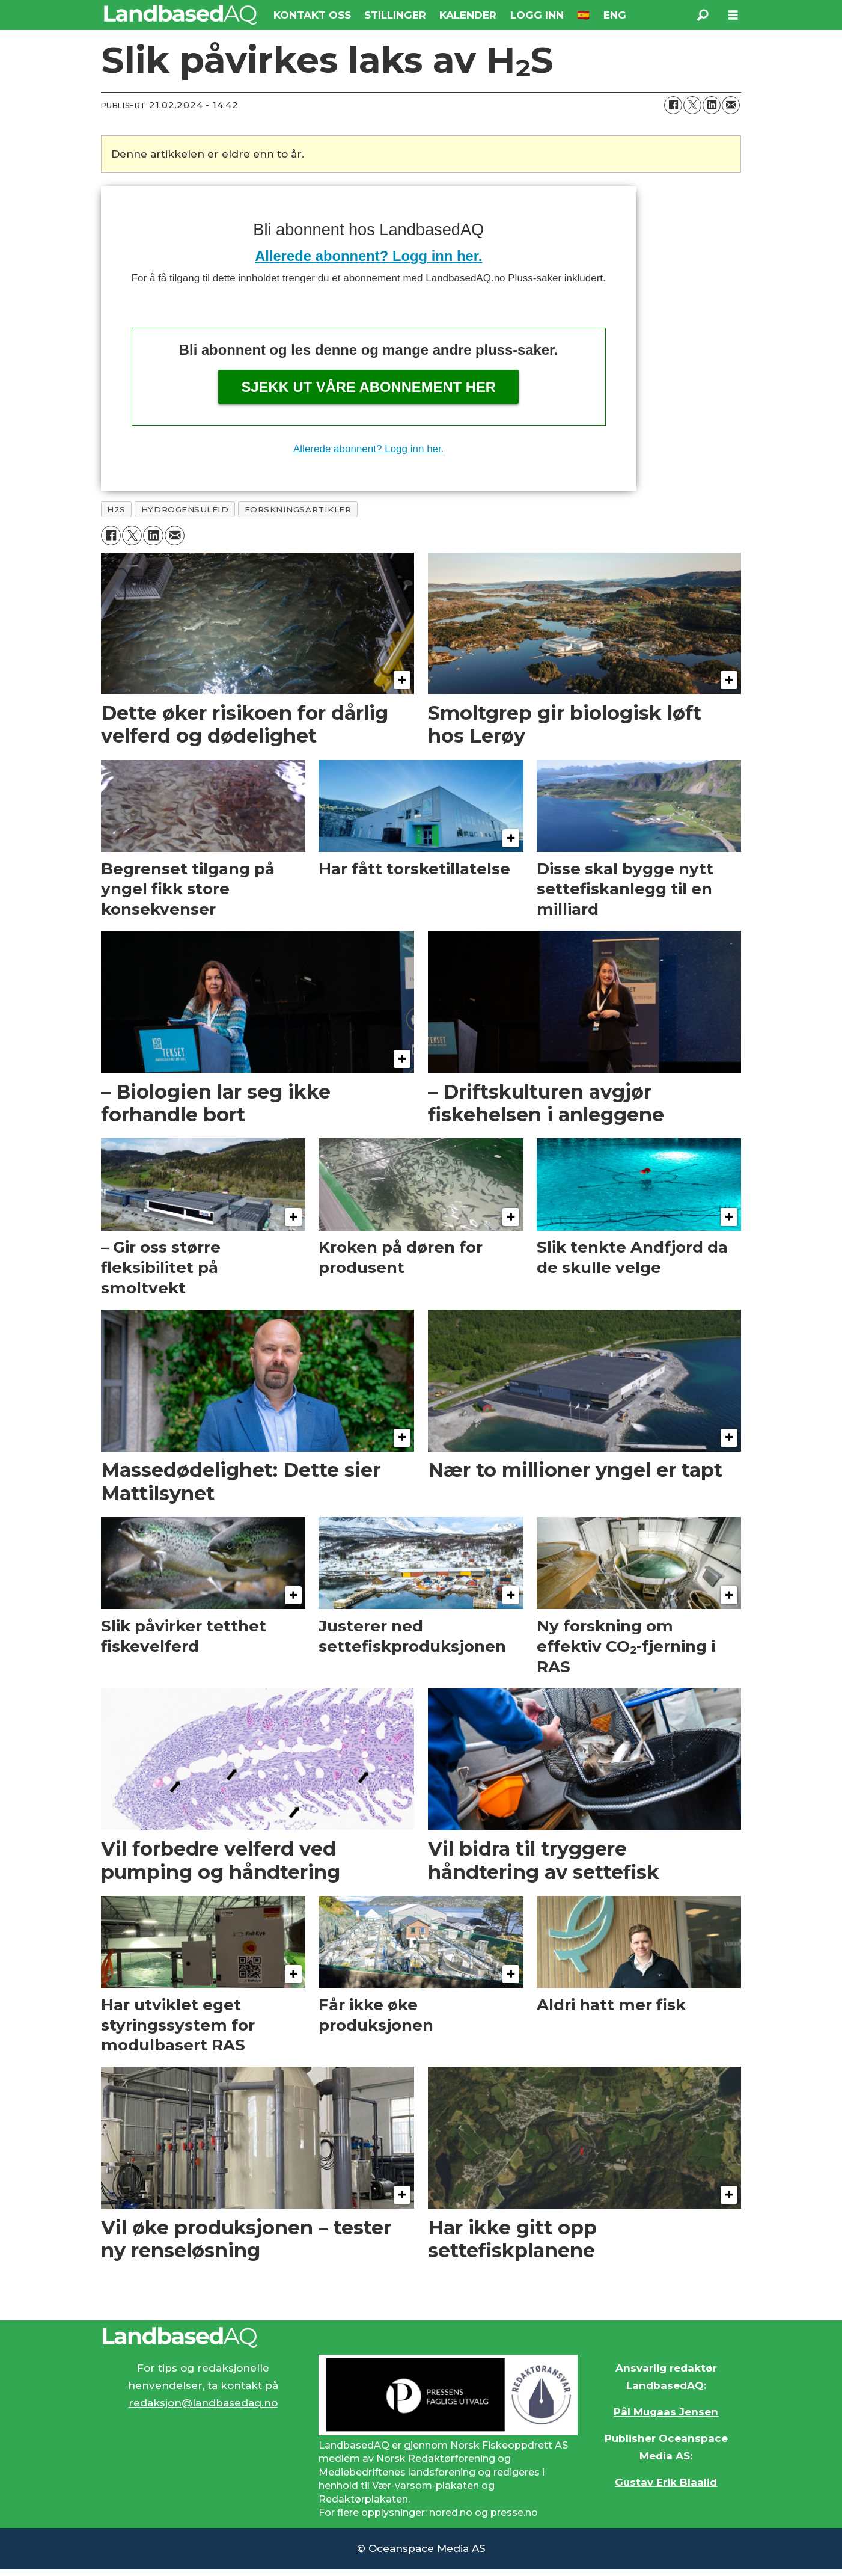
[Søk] (703, 15)
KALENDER (467, 15)
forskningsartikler (298, 509)
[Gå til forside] (180, 15)
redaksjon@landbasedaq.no (203, 2403)
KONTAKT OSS (312, 15)
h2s (116, 509)
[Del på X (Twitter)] (692, 105)
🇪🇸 (583, 15)
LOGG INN (537, 15)
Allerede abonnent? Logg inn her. (368, 256)
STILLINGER (395, 15)
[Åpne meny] (733, 15)
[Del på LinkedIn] (712, 105)
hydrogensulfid (185, 509)
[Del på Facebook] (673, 105)
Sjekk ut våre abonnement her (368, 387)
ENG (614, 15)
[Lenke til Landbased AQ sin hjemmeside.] (421, 2337)
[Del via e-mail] (731, 105)
